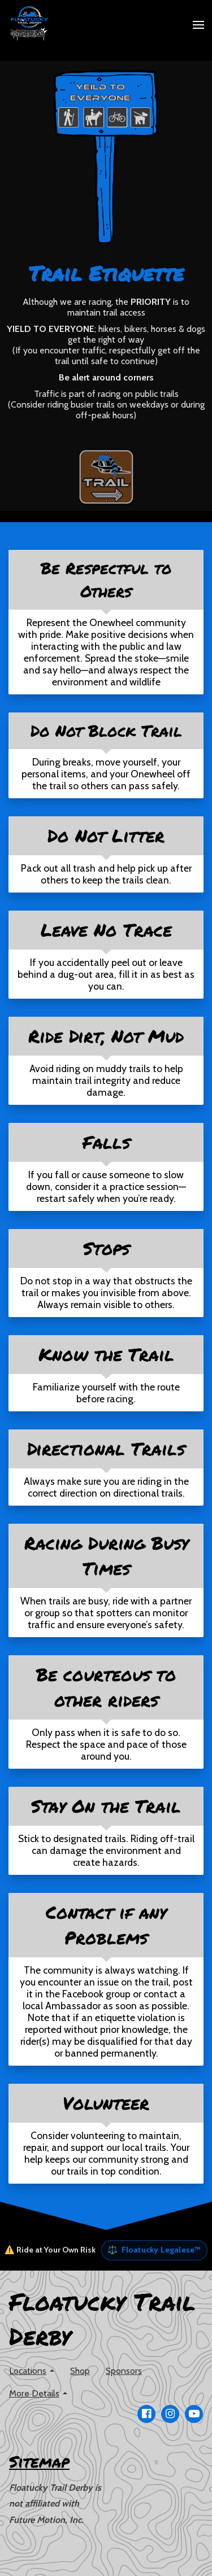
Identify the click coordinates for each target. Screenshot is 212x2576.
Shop (80, 2370)
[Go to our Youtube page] (194, 2414)
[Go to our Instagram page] (170, 2414)
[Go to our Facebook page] (146, 2414)
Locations (27, 2370)
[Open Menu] (198, 24)
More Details (34, 2393)
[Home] (32, 25)
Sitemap (39, 2461)
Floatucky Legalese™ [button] (154, 2250)
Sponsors (124, 2370)
